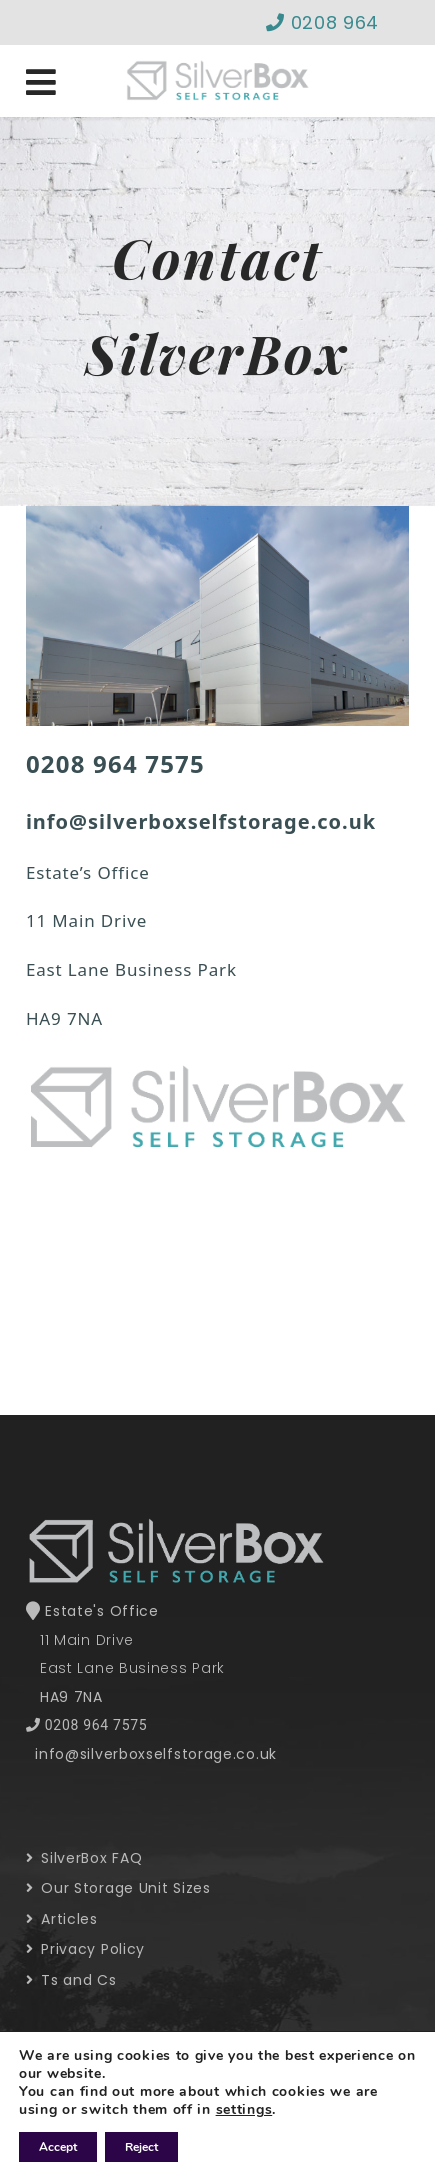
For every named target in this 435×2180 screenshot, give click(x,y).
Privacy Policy (85, 1949)
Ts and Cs (71, 1980)
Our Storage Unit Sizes (118, 1888)
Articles (62, 1919)
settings (244, 2110)
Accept (58, 2147)
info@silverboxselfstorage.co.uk (156, 1754)
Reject (141, 2147)
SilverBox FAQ (84, 1858)
